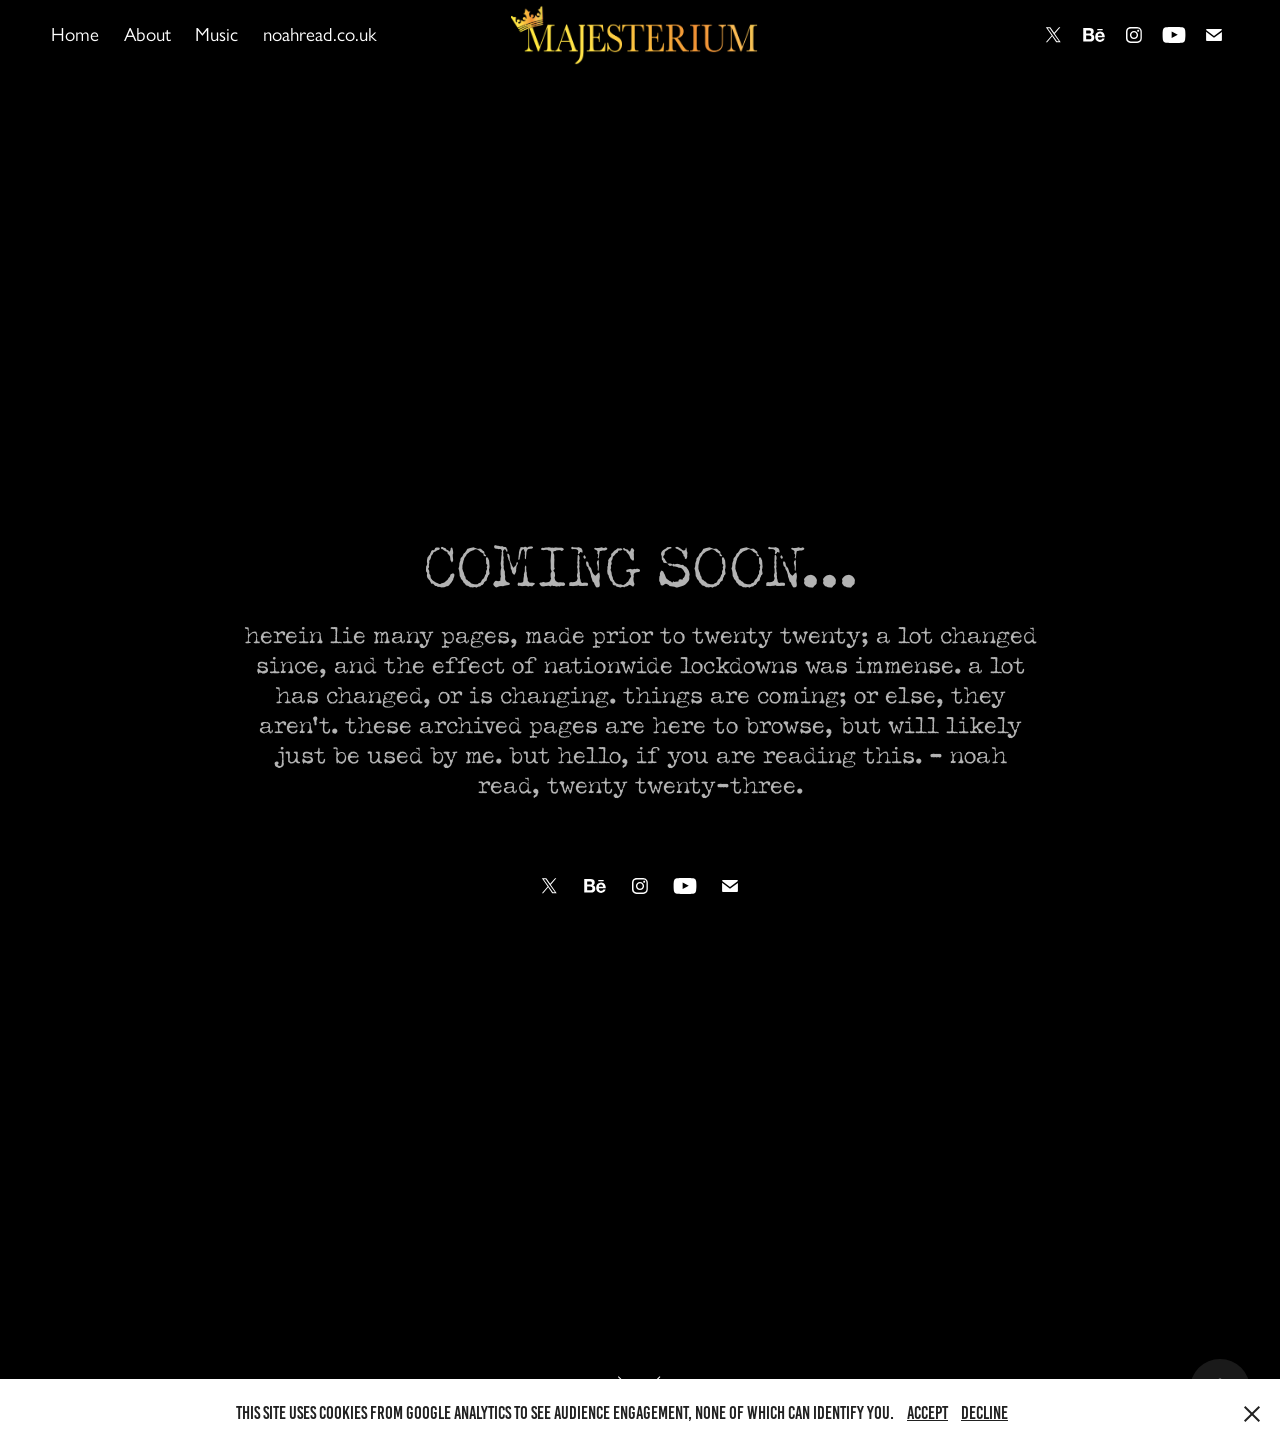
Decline (984, 1413)
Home (75, 34)
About (147, 34)
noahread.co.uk (320, 34)
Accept (927, 1413)
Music (216, 34)
